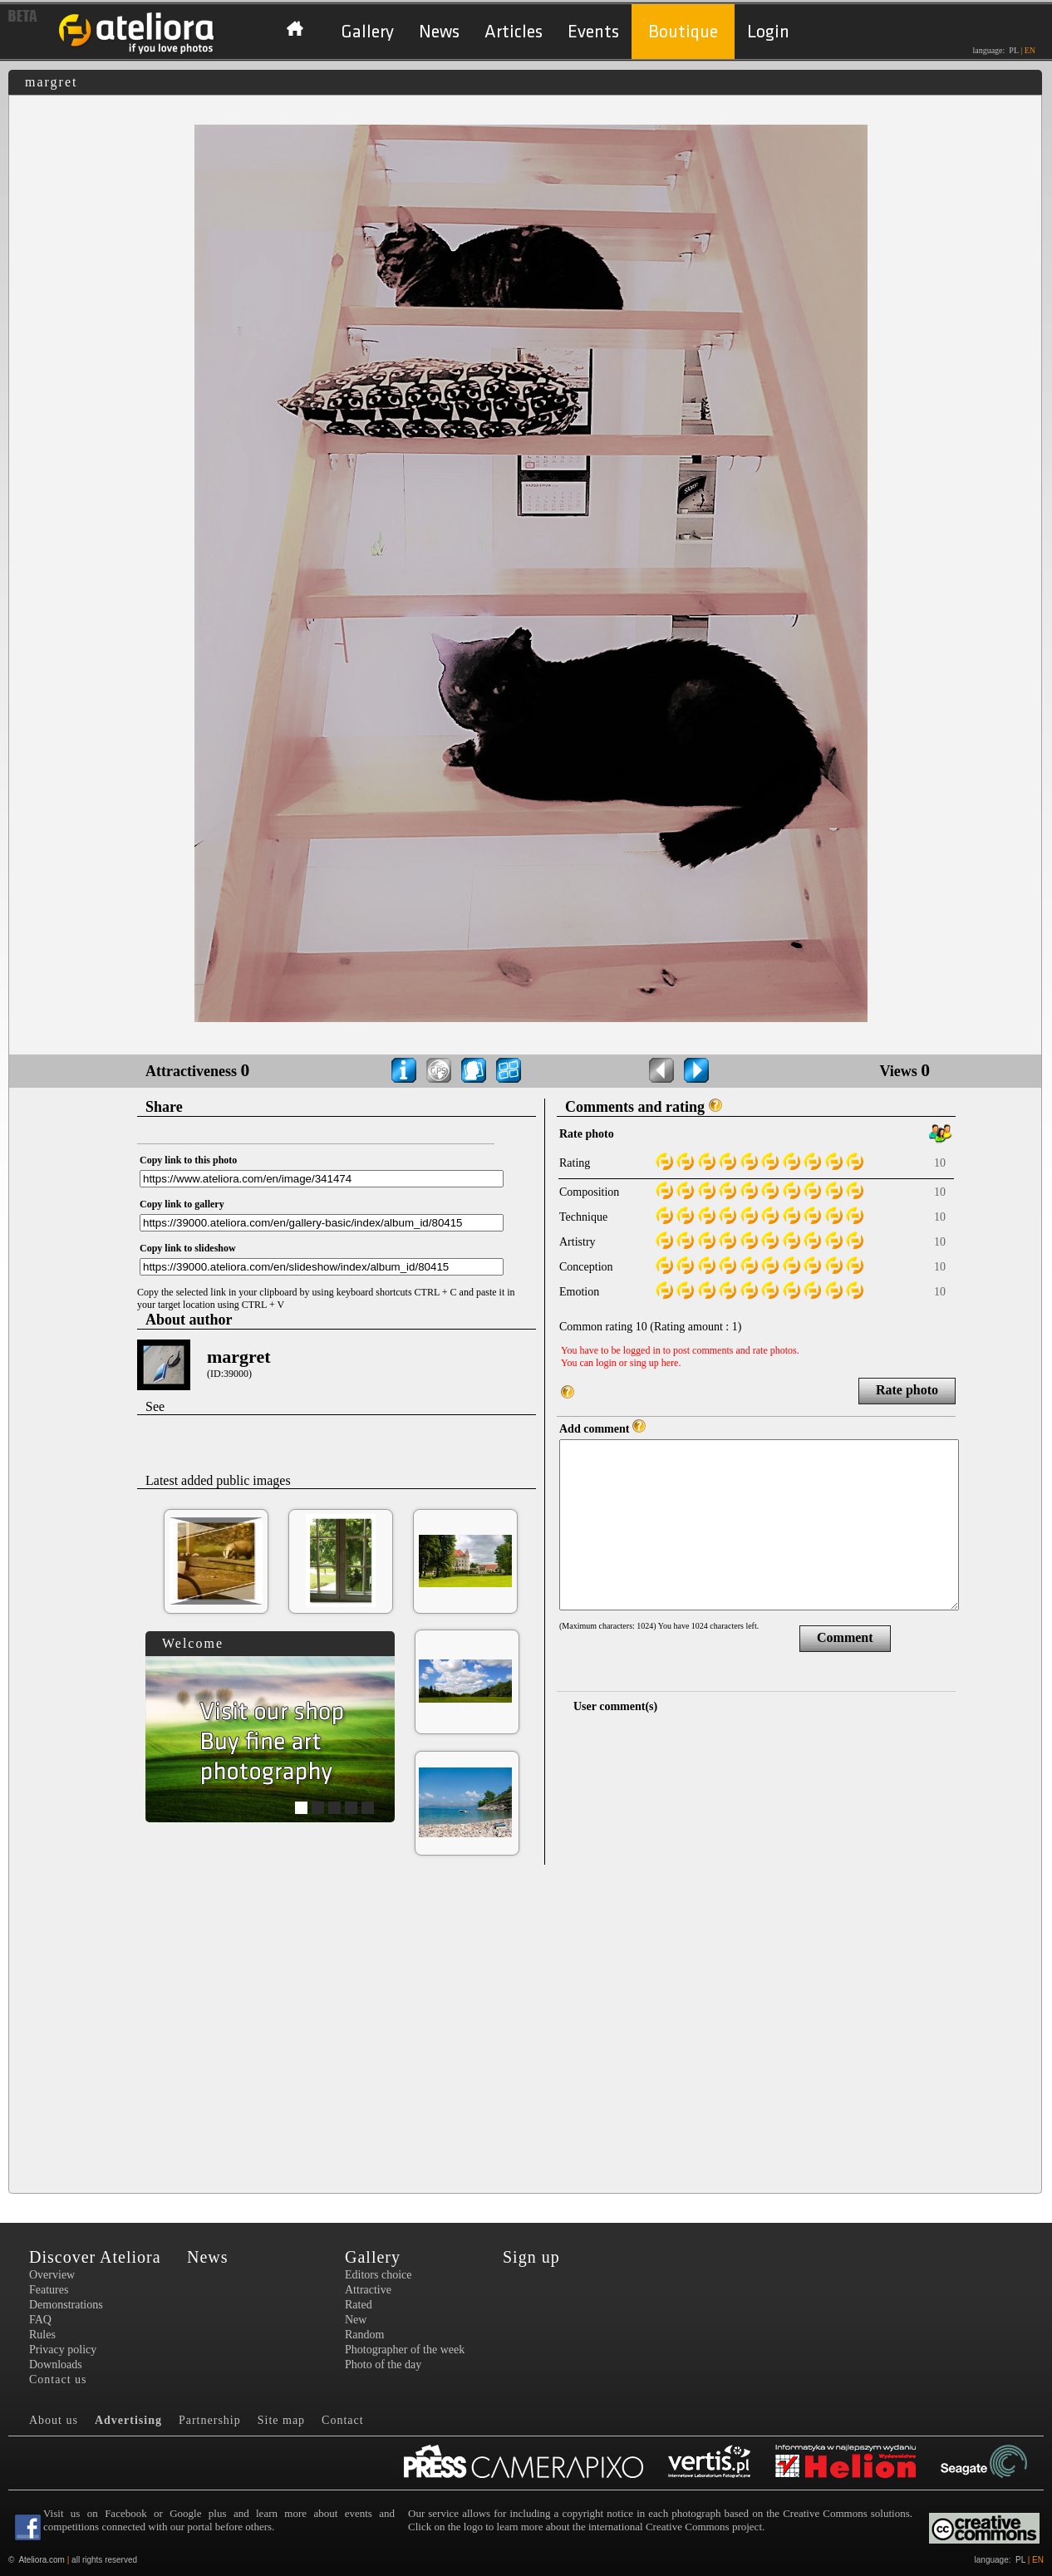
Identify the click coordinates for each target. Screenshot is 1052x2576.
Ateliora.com (41, 2559)
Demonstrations (66, 2304)
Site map (281, 2420)
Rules (42, 2334)
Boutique (683, 32)
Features (48, 2289)
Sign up (531, 2257)
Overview (52, 2275)
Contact (343, 2420)
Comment (845, 1637)
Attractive (368, 2289)
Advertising (128, 2420)
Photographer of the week (405, 2349)
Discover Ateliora (95, 2257)
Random (364, 2334)
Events (593, 32)
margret (239, 1356)
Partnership (210, 2420)
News (439, 32)
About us (53, 2420)
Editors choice (378, 2275)
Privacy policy (62, 2349)
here (670, 1363)
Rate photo (907, 1390)
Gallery (367, 32)
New (355, 2319)
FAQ (40, 2319)
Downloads (55, 2364)
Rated (358, 2304)
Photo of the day (383, 2364)
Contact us (58, 2379)
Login (768, 32)
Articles (513, 32)
